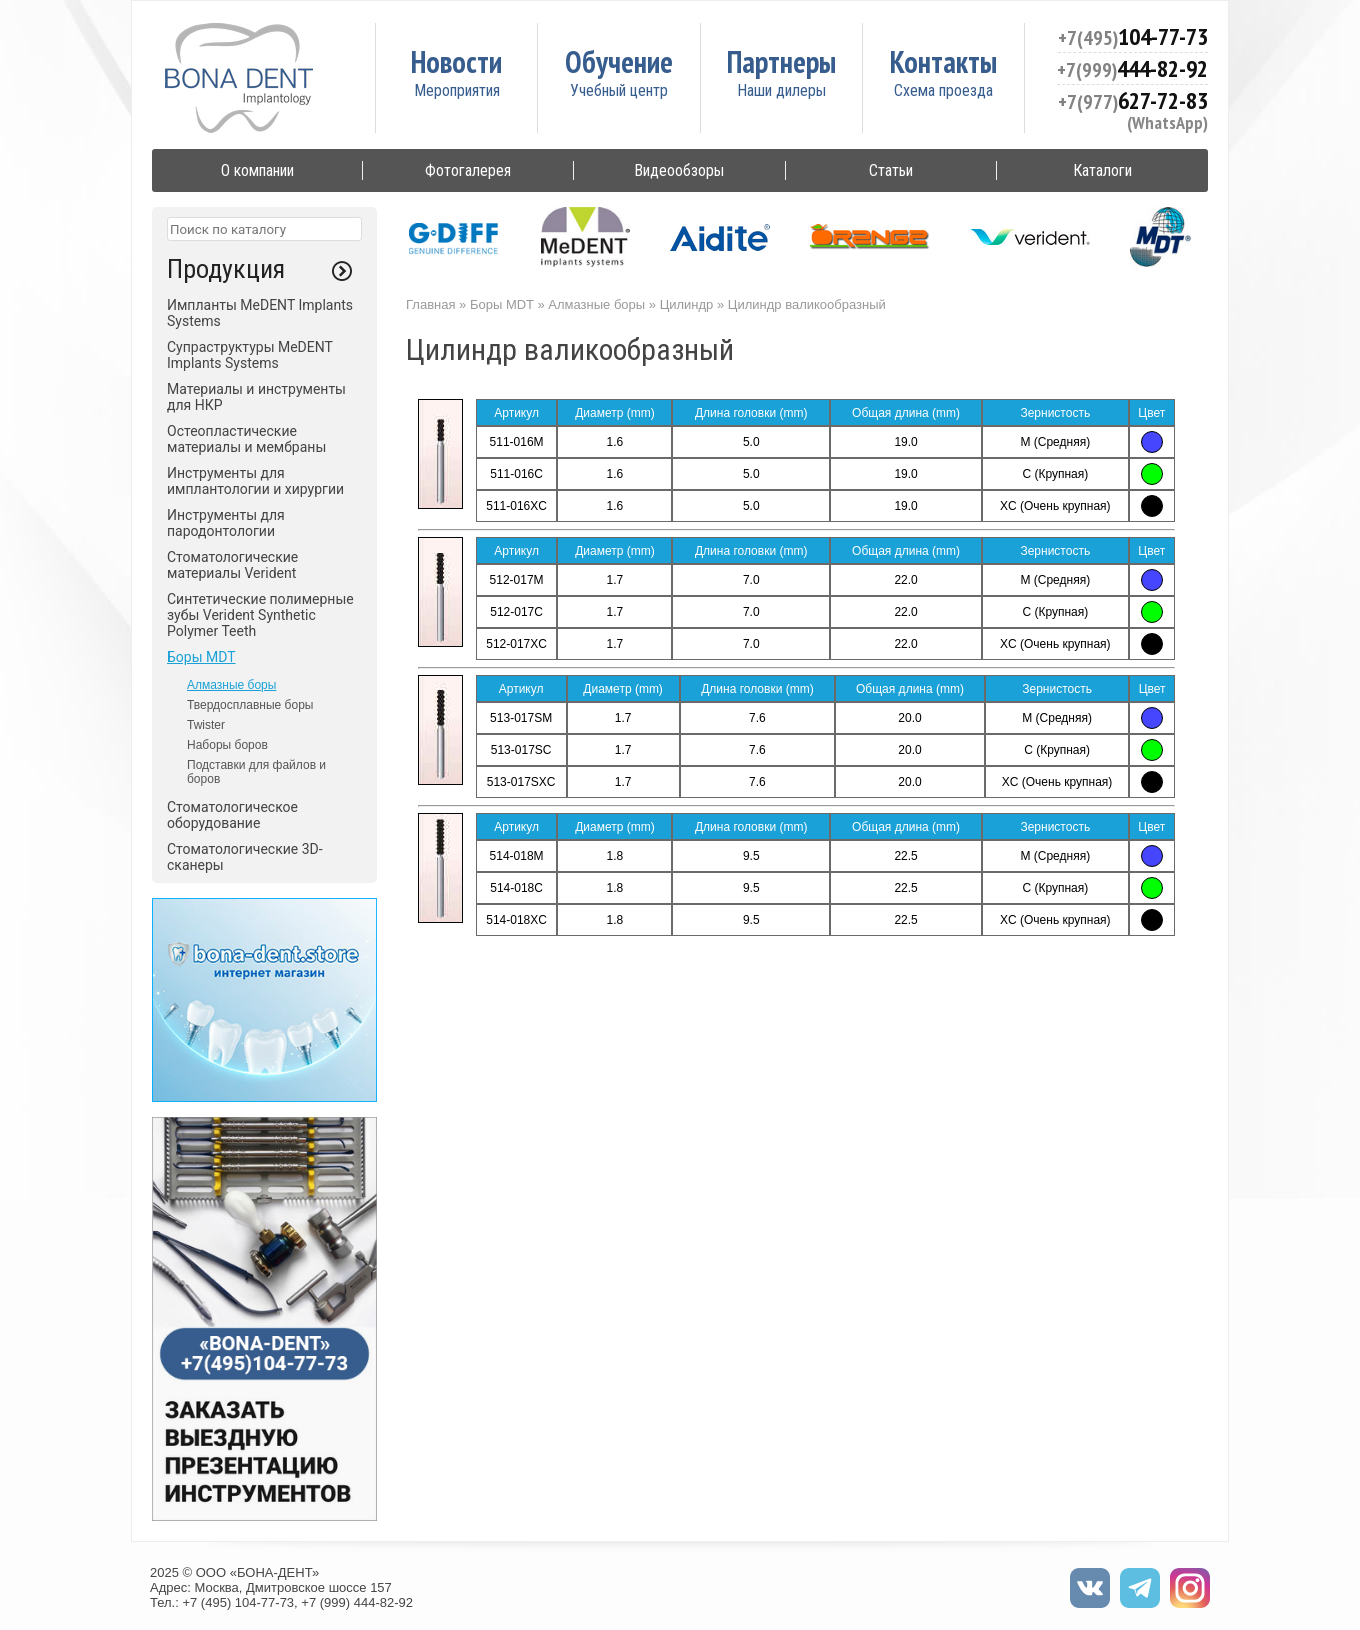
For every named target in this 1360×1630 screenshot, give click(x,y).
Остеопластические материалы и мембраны (246, 439)
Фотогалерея (468, 170)
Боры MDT (201, 657)
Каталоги (1102, 170)
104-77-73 (1133, 36)
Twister (206, 725)
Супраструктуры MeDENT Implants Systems (250, 355)
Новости (456, 61)
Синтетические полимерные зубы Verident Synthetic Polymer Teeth (260, 615)
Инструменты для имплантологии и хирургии (255, 481)
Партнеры (781, 61)
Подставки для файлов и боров (256, 772)
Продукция (226, 269)
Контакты (943, 61)
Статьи (891, 170)
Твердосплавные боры (250, 705)
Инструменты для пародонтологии (226, 523)
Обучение (619, 61)
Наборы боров (227, 745)
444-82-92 (1132, 68)
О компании (257, 170)
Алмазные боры (231, 685)
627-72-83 (1133, 100)
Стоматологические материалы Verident (232, 565)
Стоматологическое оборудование (232, 815)
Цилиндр (687, 304)
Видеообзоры (679, 170)
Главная (430, 304)
